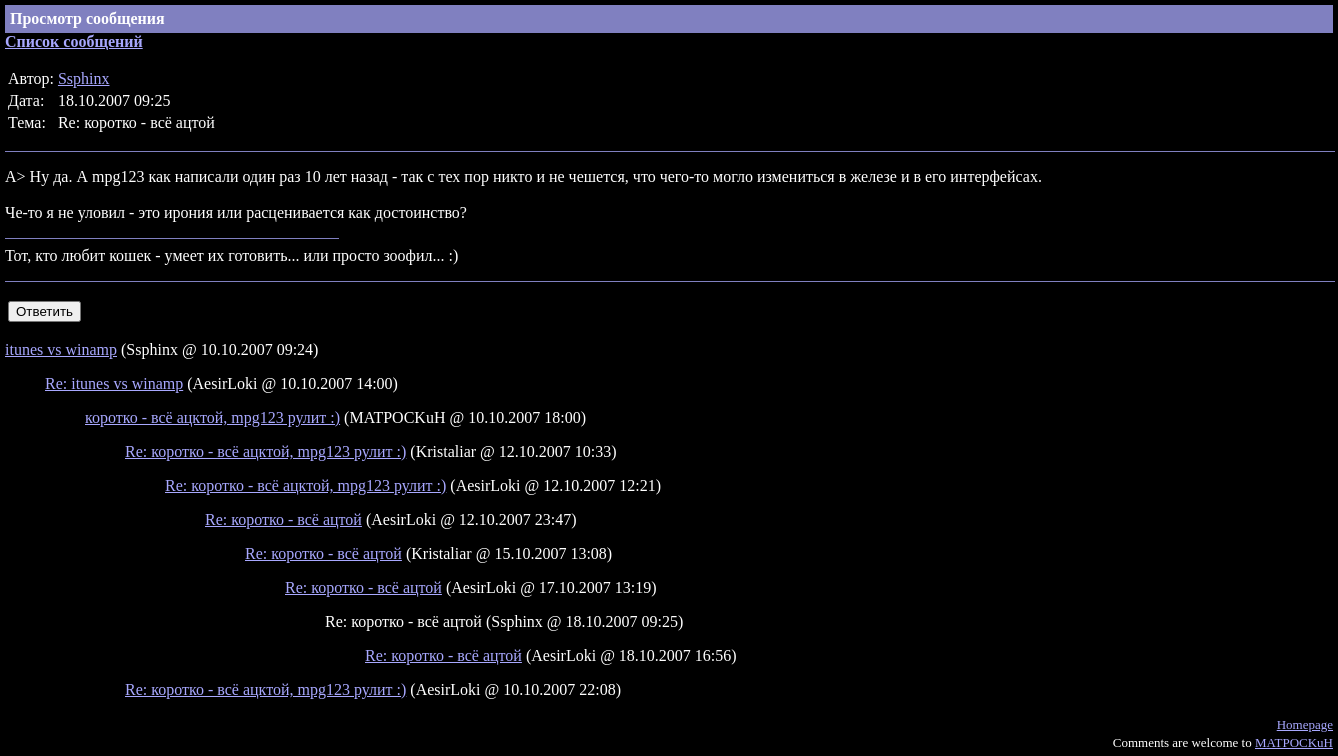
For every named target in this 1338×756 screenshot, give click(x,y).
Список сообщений (74, 41)
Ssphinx (84, 78)
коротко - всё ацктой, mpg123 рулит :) (212, 417)
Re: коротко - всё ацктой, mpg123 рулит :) (265, 451)
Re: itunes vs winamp (114, 383)
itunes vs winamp (61, 349)
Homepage (1305, 724)
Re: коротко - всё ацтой (283, 519)
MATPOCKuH (1294, 742)
